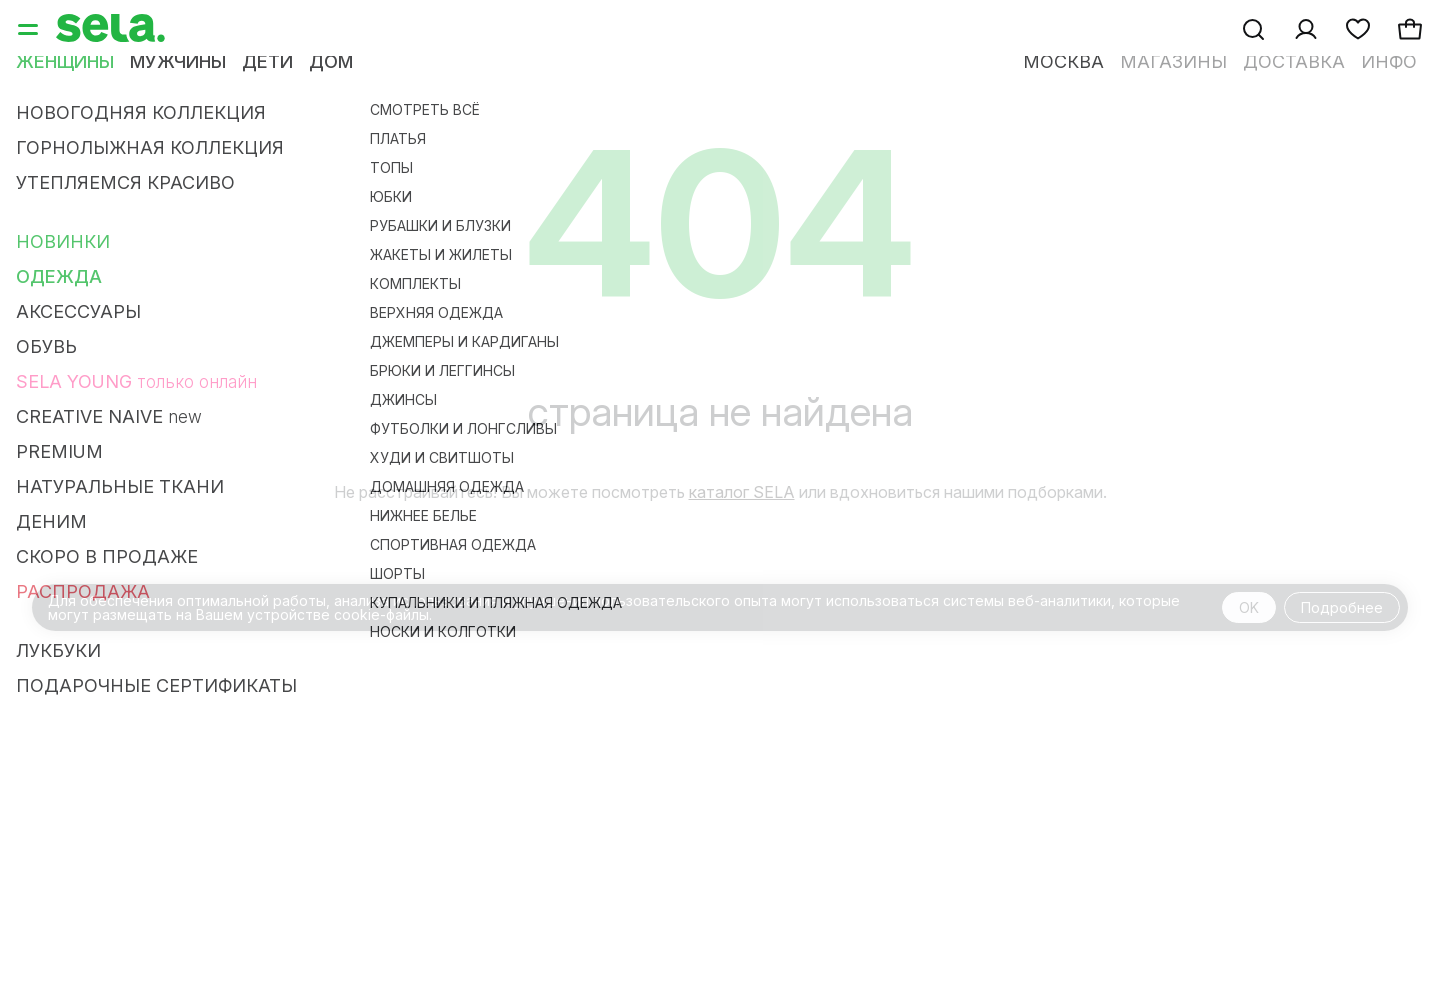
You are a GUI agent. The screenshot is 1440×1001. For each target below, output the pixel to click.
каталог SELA (742, 492)
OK (1249, 607)
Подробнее (1342, 607)
